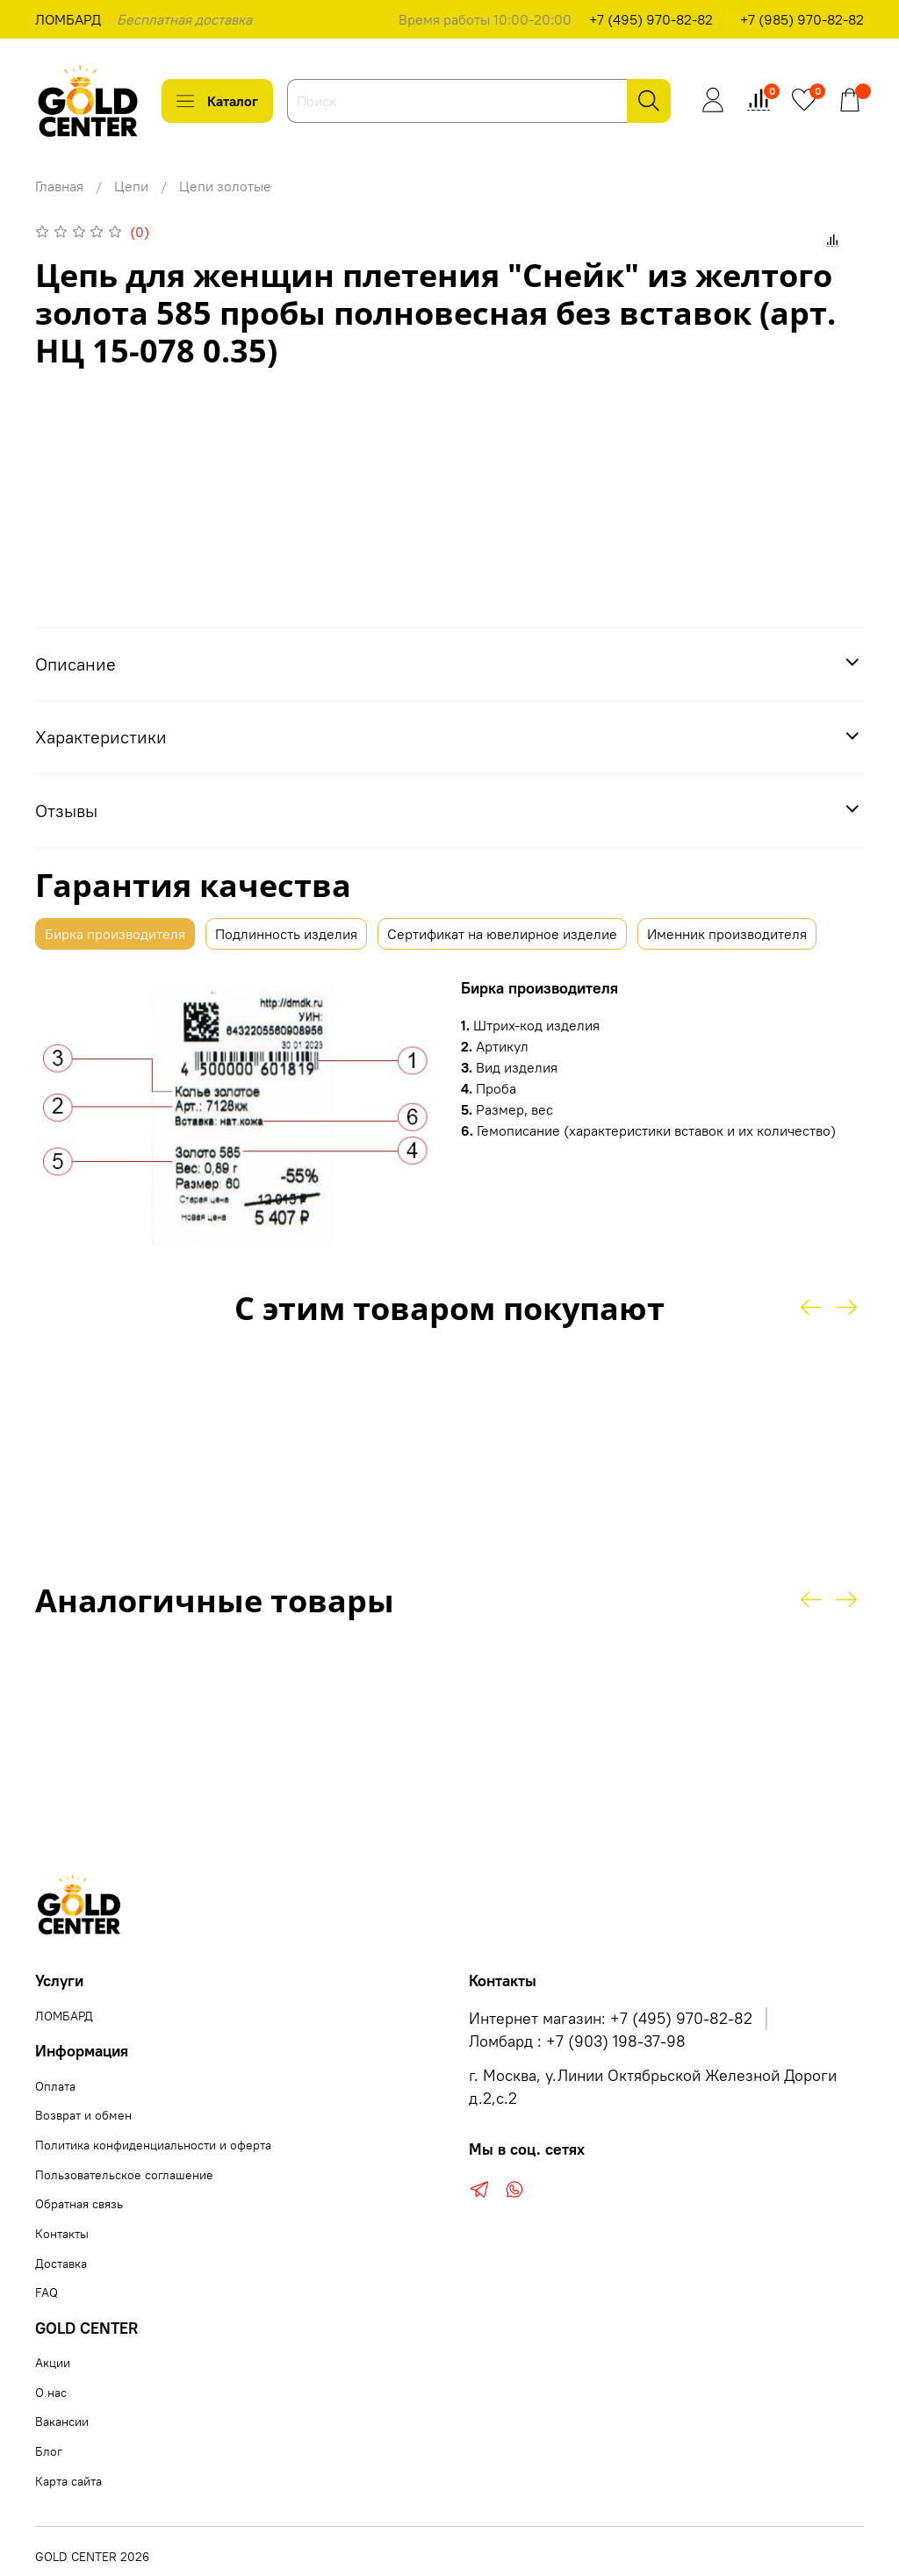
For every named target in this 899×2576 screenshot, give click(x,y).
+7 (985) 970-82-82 (802, 19)
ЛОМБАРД (68, 19)
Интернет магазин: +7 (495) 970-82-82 (610, 2018)
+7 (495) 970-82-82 (651, 19)
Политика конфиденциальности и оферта (153, 2145)
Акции (52, 2363)
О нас (51, 2392)
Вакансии (62, 2421)
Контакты (62, 2234)
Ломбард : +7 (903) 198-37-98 (577, 2041)
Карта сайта (68, 2481)
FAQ (46, 2292)
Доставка (61, 2263)
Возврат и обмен (83, 2115)
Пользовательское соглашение (124, 2175)
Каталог (217, 101)
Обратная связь (79, 2204)
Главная (59, 186)
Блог (48, 2451)
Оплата (55, 2086)
